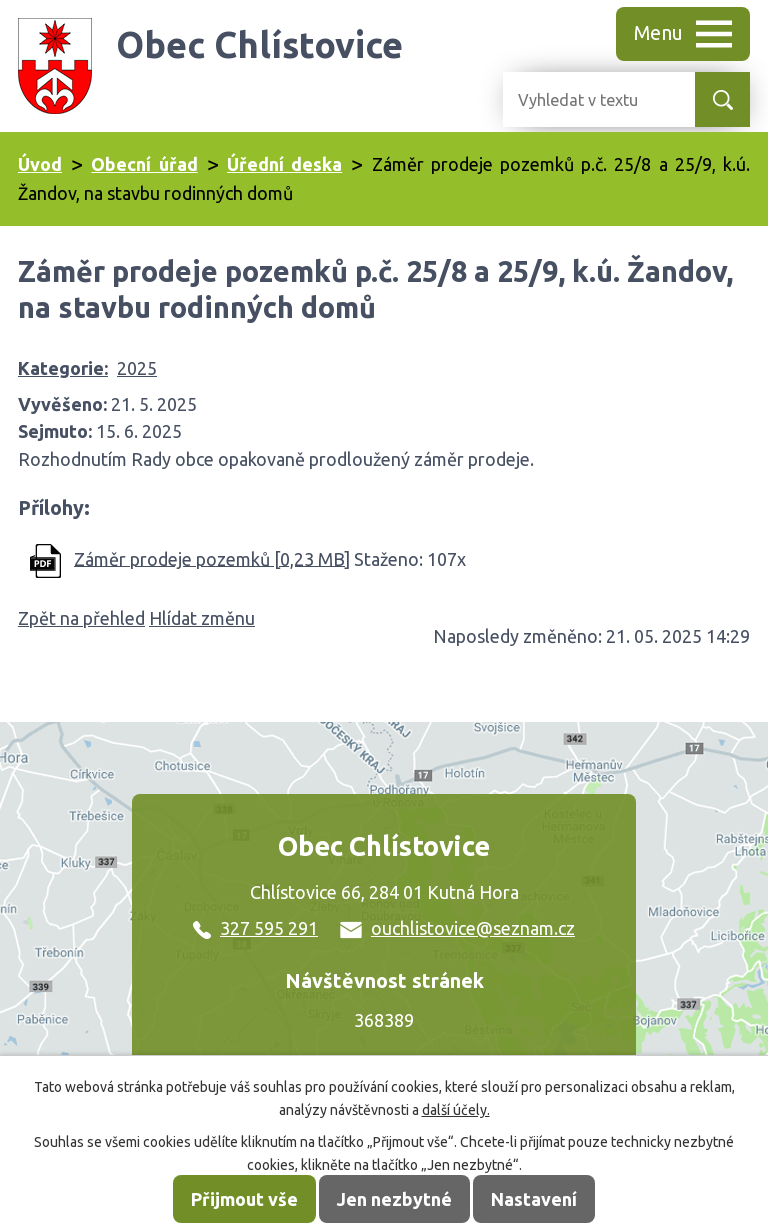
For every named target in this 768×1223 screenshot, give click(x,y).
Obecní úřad (144, 164)
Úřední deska (284, 164)
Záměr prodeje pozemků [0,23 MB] (212, 558)
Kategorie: (63, 368)
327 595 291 (255, 928)
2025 (137, 368)
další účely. (456, 1110)
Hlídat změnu (202, 618)
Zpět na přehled (81, 618)
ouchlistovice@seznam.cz (457, 928)
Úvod (40, 164)
